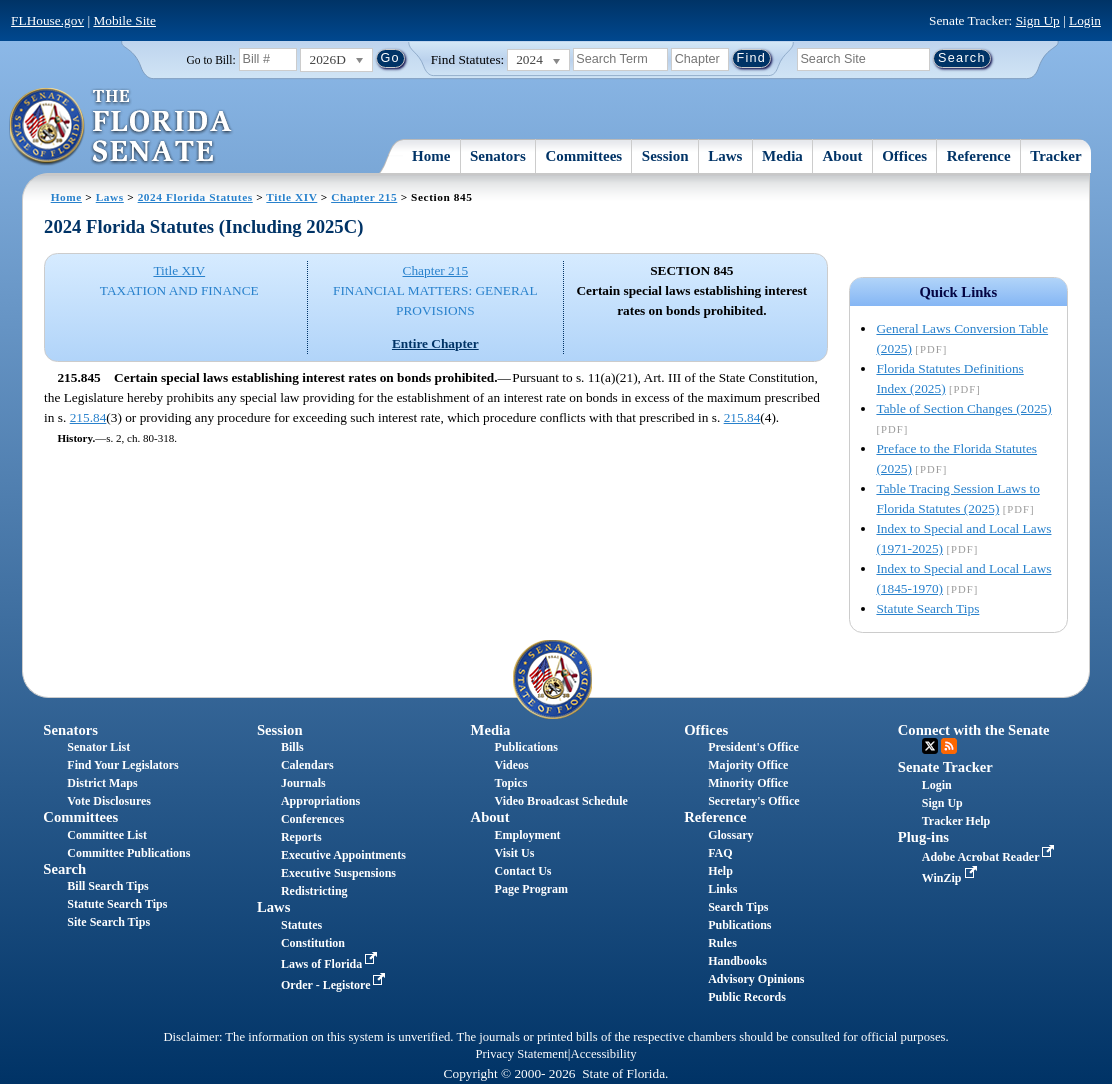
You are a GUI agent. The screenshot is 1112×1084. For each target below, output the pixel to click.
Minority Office (748, 783)
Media (782, 156)
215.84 (88, 417)
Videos (512, 765)
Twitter (930, 746)
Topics (511, 783)
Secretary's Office (753, 801)
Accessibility (604, 1054)
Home (431, 156)
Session (665, 156)
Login (1085, 20)
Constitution (313, 943)
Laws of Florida (331, 964)
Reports (301, 837)
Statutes (301, 925)
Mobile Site (124, 20)
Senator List (98, 747)
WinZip (951, 878)
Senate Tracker (945, 767)
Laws (725, 156)
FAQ (720, 853)
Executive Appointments (343, 855)
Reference (979, 156)
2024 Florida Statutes (195, 197)
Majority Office (748, 765)
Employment (528, 835)
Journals (303, 783)
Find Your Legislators (122, 765)
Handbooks (737, 961)
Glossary (730, 835)
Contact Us (523, 871)
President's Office (753, 747)
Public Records (747, 997)
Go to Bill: (210, 60)
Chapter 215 (364, 197)
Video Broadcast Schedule (561, 801)
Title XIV (291, 197)
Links (722, 889)
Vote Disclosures (109, 801)
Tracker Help (956, 821)
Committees (584, 156)
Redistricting (314, 891)
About (842, 156)
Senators (498, 156)
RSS (949, 746)
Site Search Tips (108, 922)
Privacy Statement (521, 1054)
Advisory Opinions (756, 979)
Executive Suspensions (338, 873)
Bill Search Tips (107, 886)
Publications (526, 747)
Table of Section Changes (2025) (963, 408)
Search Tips (738, 907)
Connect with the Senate (974, 730)
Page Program (531, 889)
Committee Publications (128, 853)
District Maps (102, 783)
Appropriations (320, 801)
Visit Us (515, 853)
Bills (292, 747)
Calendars (307, 765)
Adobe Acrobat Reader (990, 857)
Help (720, 871)
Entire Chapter (435, 343)
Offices (904, 156)
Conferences (312, 819)
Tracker (1055, 156)
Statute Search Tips (927, 608)
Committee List (107, 835)
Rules (722, 943)
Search (64, 869)
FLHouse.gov (47, 20)
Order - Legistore (335, 985)
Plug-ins (923, 837)
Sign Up (1038, 20)
